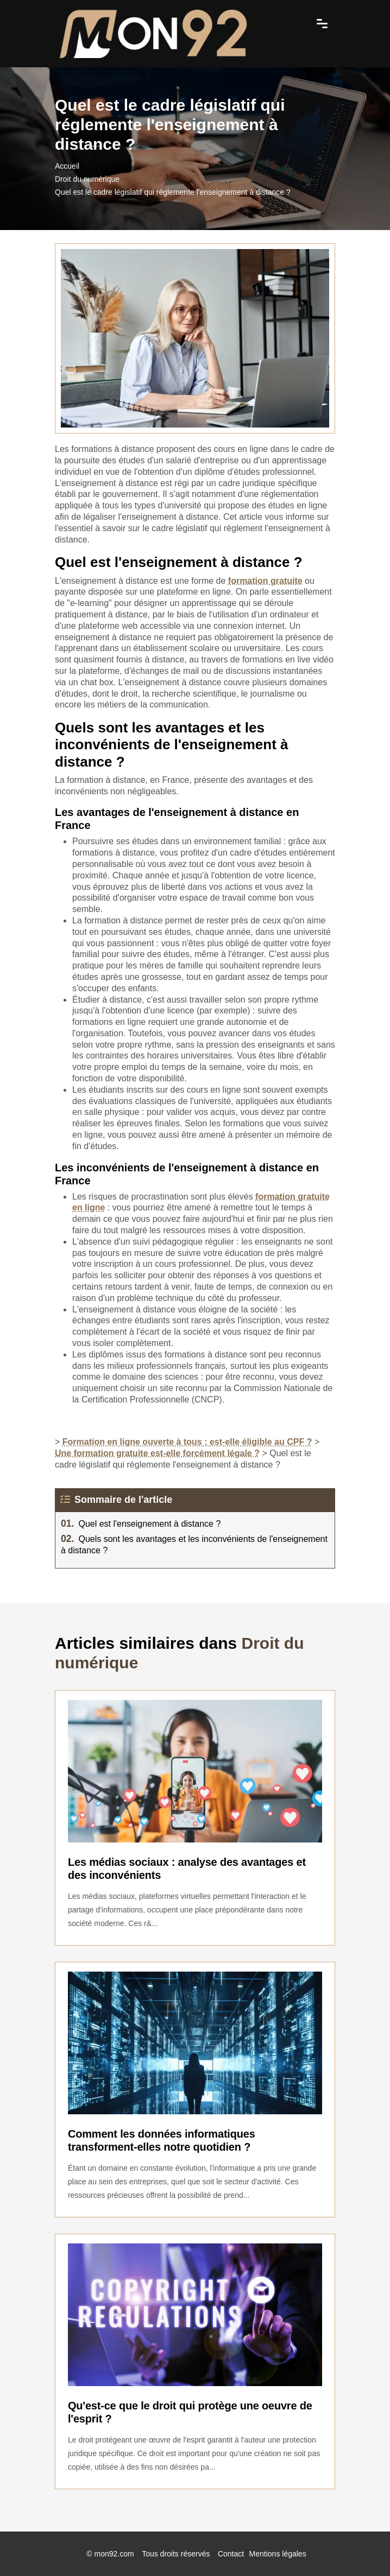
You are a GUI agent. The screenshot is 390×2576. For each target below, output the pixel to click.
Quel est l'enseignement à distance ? (141, 1523)
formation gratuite (265, 580)
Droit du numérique (87, 179)
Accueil (67, 166)
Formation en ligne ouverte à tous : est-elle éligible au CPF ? (187, 1441)
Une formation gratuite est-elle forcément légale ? (157, 1453)
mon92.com (114, 2553)
